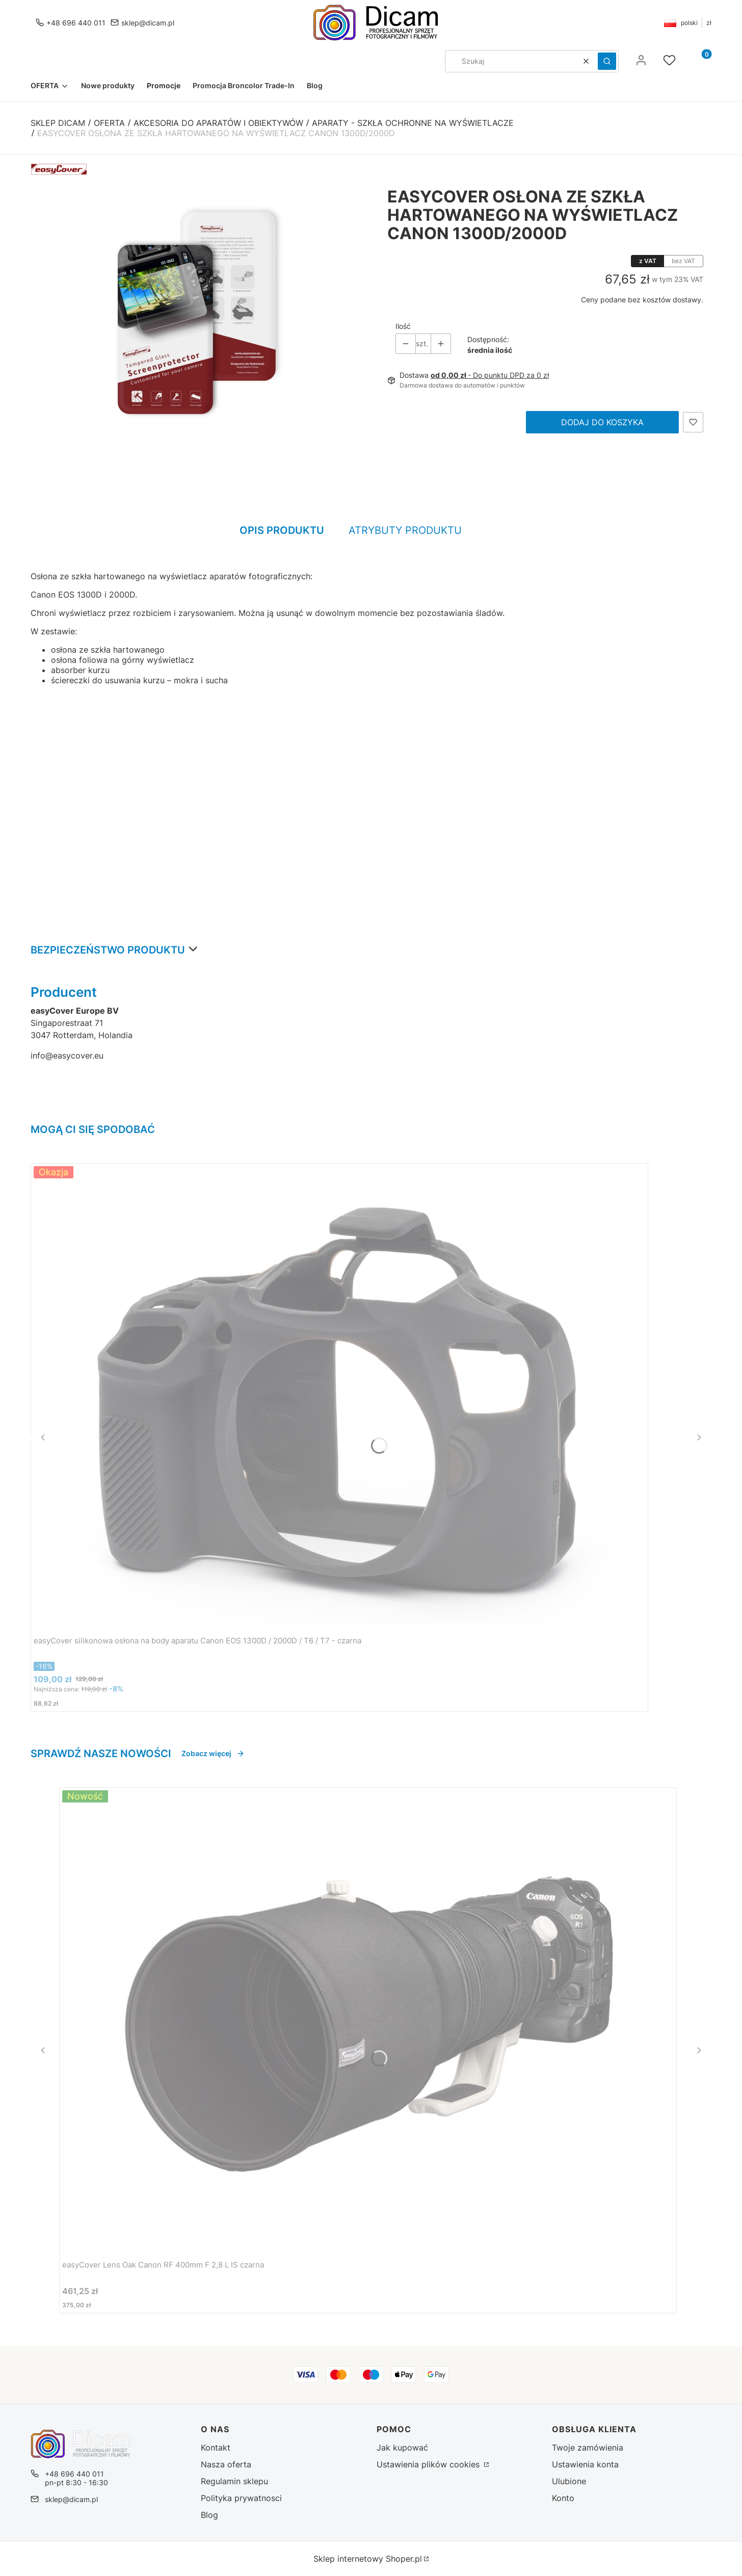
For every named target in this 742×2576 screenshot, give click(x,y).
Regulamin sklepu (234, 2481)
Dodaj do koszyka (602, 422)
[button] (607, 61)
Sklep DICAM (58, 123)
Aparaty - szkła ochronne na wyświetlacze (413, 123)
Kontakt (215, 2447)
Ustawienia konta (585, 2464)
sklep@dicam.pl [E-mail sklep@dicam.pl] (147, 22)
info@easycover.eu (67, 1055)
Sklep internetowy (367, 2559)
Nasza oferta (226, 2464)
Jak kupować (402, 2447)
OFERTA (109, 123)
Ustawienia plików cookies (429, 2464)
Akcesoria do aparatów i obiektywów (218, 123)
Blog (209, 2515)
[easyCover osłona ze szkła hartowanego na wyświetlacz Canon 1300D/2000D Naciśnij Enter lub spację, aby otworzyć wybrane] (197, 313)
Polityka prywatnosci (241, 2498)
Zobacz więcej (213, 1753)
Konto (563, 2498)
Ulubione (569, 2481)
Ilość (403, 326)
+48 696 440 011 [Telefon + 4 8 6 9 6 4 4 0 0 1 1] (75, 22)
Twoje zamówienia (587, 2447)
